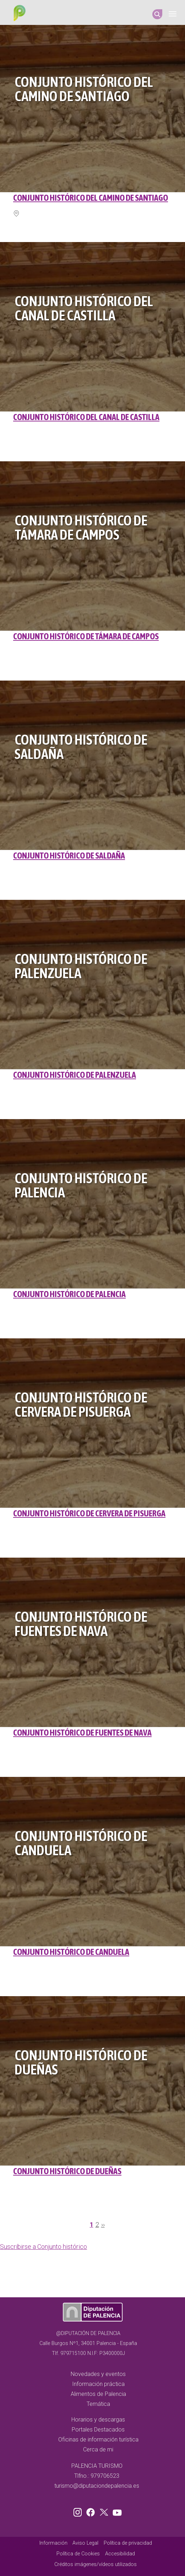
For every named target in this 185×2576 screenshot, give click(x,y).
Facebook (92, 2511)
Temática (98, 2404)
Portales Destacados (98, 2429)
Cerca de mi (98, 2449)
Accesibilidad (120, 2554)
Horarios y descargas (98, 2419)
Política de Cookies (78, 2554)
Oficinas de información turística (98, 2439)
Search (157, 14)
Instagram (79, 2511)
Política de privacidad (128, 2543)
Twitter (104, 2511)
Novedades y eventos (98, 2374)
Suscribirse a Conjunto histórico (43, 2246)
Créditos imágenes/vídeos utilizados (95, 2564)
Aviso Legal (85, 2543)
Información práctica (98, 2384)
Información (53, 2543)
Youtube (116, 2511)
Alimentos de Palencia (98, 2394)
